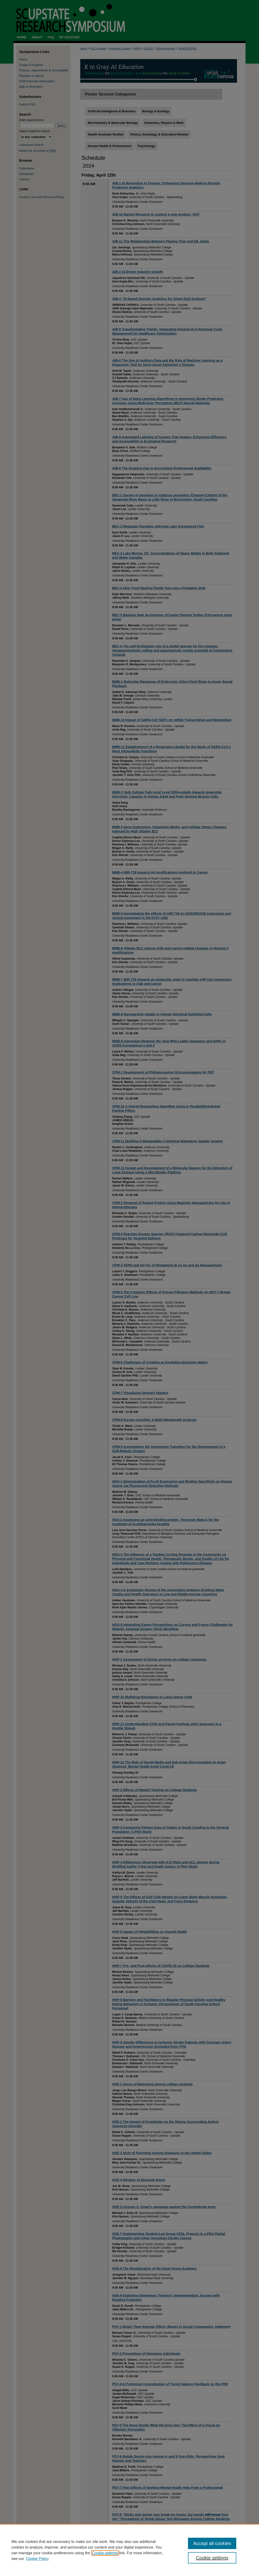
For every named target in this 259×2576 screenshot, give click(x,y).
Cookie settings (105, 2553)
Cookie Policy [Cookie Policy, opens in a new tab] (37, 2559)
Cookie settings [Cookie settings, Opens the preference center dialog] (212, 2557)
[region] (129, 2550)
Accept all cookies (212, 2543)
